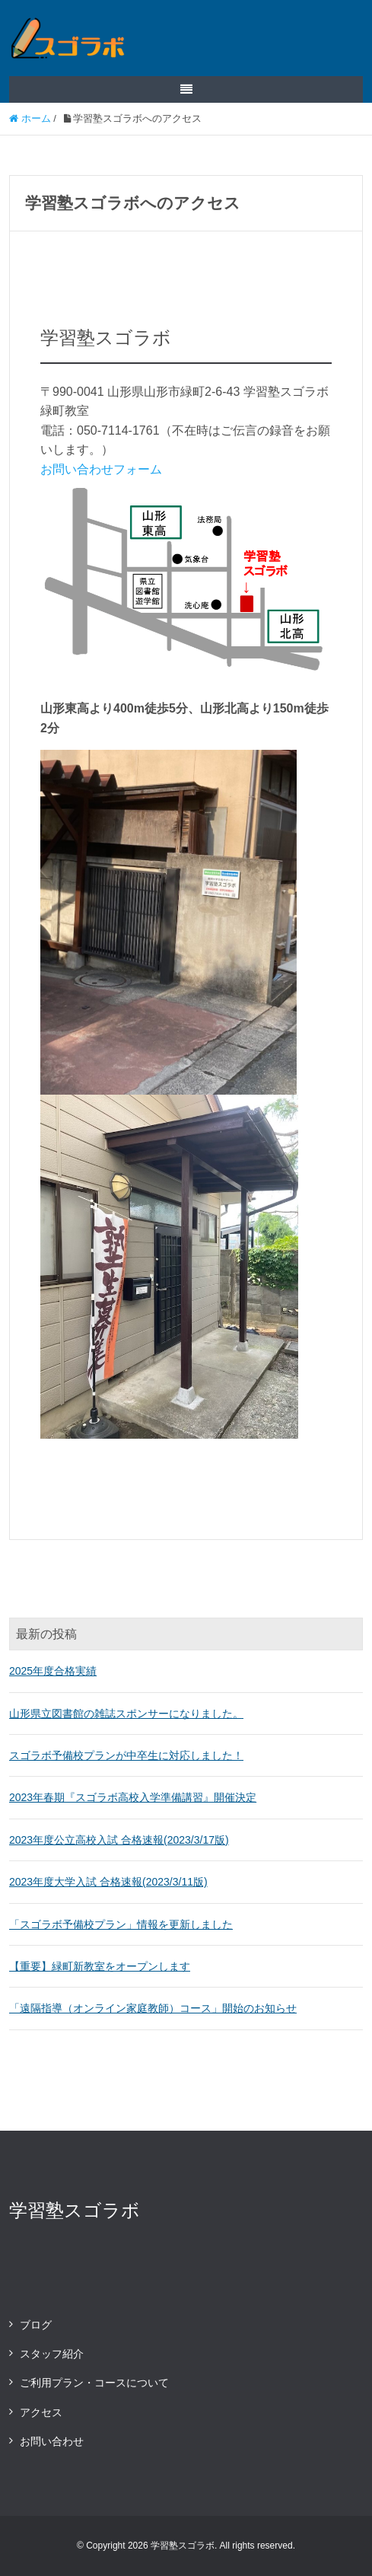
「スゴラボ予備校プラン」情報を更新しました (121, 1924)
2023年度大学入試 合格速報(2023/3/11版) (108, 1882)
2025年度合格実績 (53, 1671)
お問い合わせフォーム (101, 469)
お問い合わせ (52, 2441)
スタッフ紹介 (52, 2354)
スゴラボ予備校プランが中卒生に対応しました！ (126, 1755)
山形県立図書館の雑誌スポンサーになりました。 (126, 1713)
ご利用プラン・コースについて (94, 2383)
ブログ (36, 2325)
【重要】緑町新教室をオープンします (99, 1966)
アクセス (41, 2412)
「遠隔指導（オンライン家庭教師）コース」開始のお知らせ (153, 2008)
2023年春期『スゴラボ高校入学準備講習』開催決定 (132, 1797)
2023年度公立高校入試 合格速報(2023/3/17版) (119, 1840)
